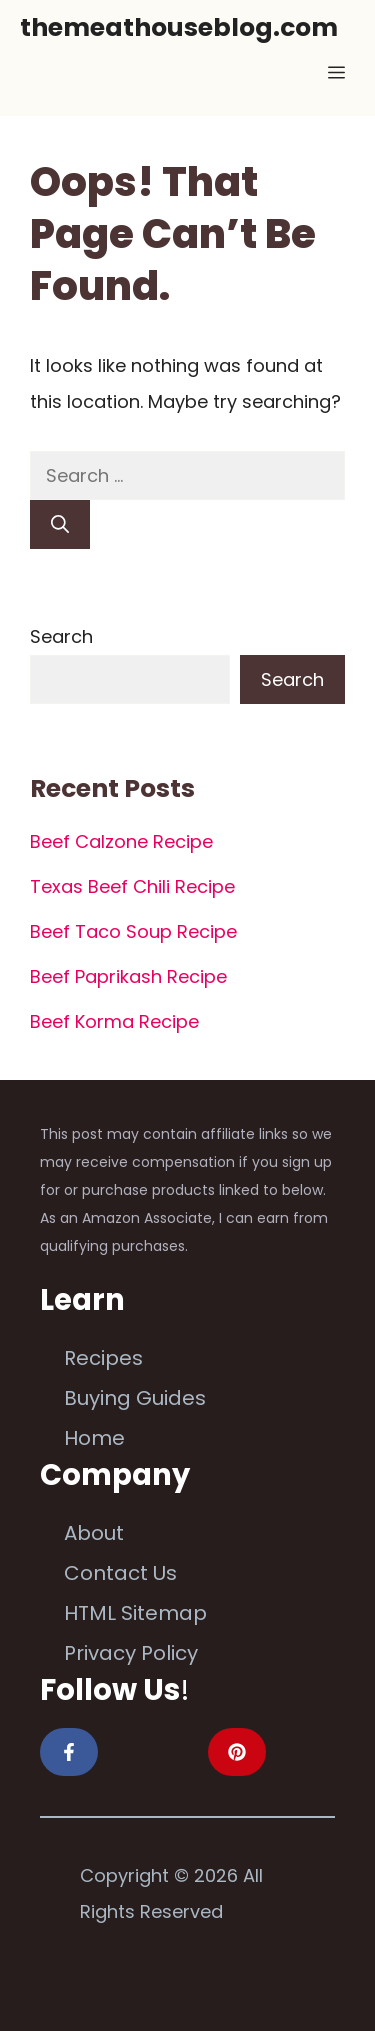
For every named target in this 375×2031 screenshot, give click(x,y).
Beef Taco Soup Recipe (133, 931)
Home (94, 1438)
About (94, 1533)
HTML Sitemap (135, 1613)
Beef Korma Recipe (114, 1021)
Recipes (103, 1358)
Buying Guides (135, 1398)
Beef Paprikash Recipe (128, 976)
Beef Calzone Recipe (121, 841)
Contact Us (120, 1573)
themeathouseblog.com (179, 27)
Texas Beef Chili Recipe (132, 886)
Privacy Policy (131, 1653)
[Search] (60, 524)
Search (61, 636)
